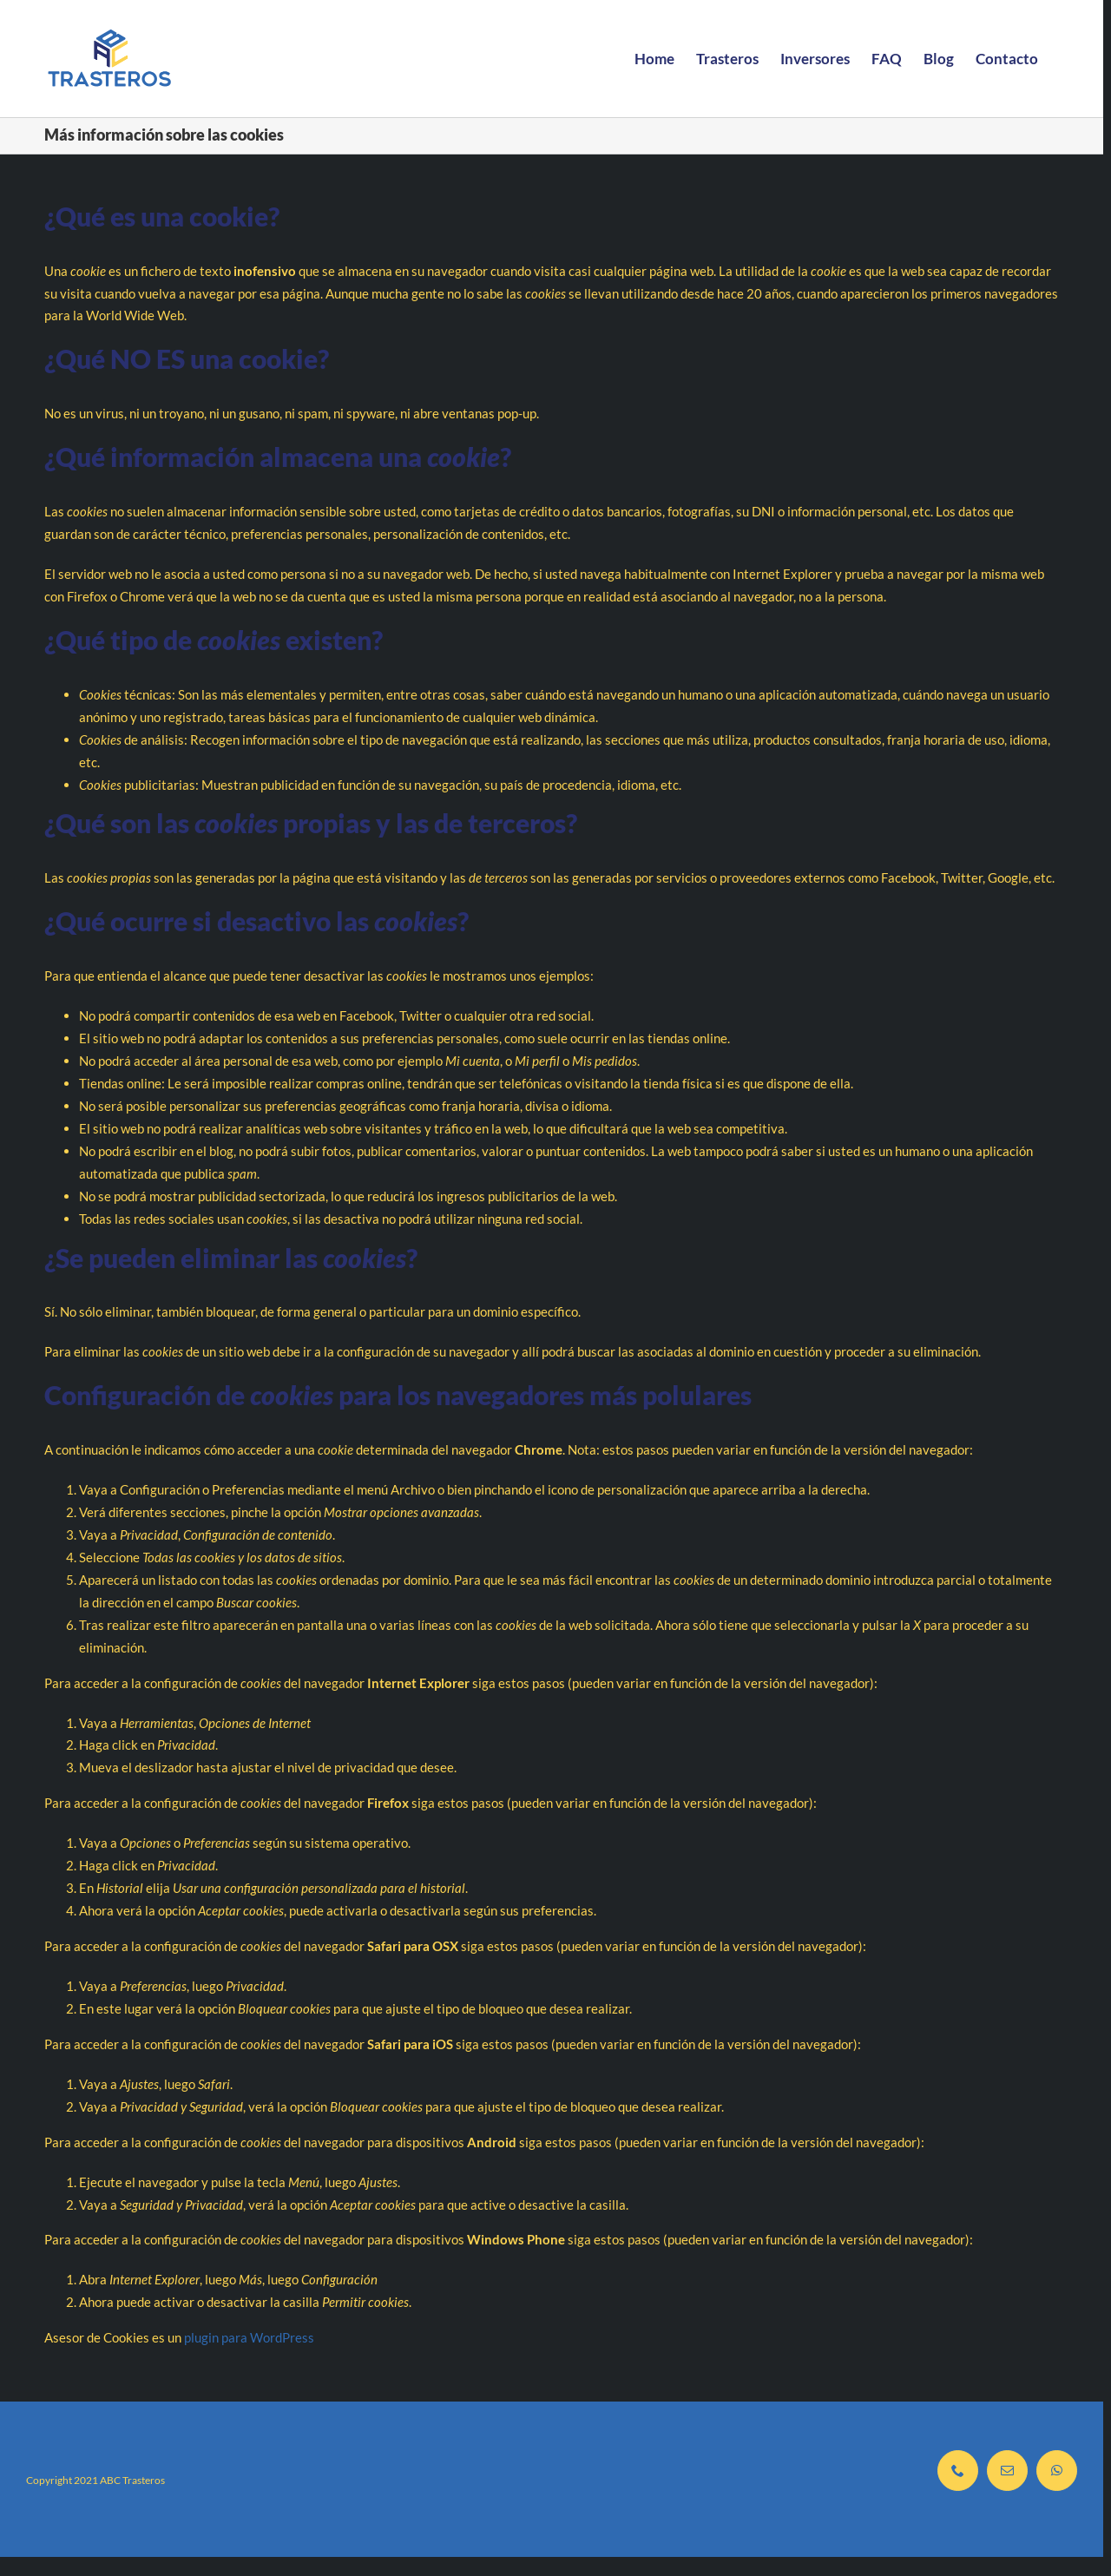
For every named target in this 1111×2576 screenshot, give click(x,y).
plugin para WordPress (249, 2337)
